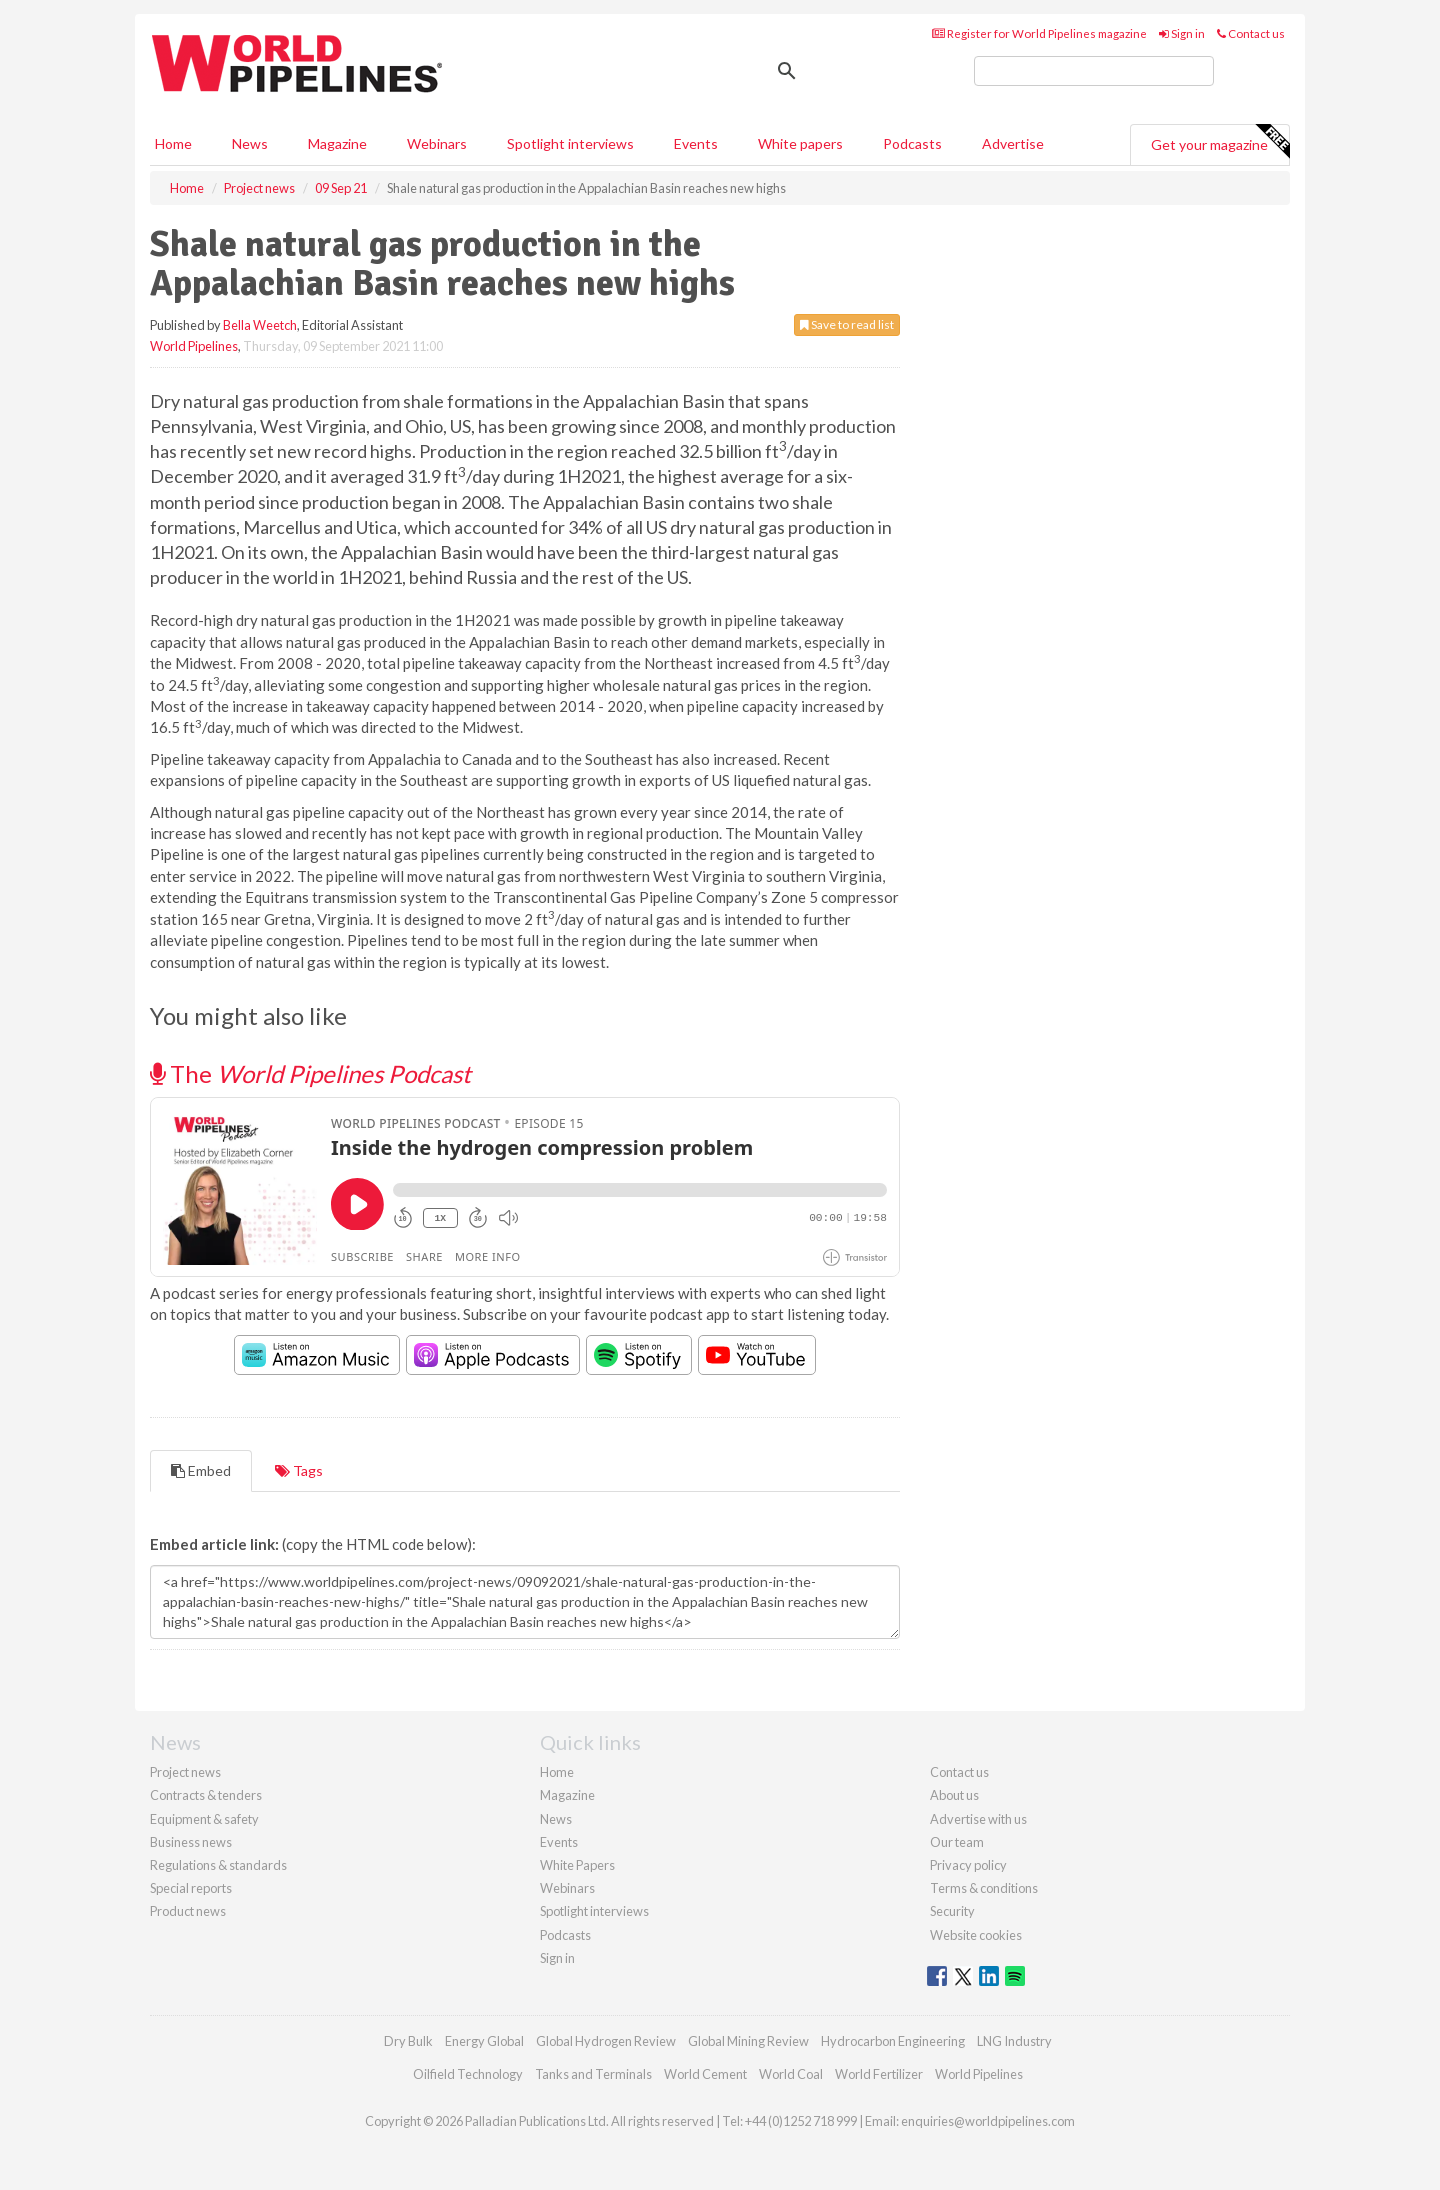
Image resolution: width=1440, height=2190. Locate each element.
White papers (800, 143)
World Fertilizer (879, 2074)
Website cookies (976, 1935)
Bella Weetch (260, 325)
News (556, 1819)
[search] (1094, 71)
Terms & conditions (984, 1888)
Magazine (337, 143)
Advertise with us (978, 1819)
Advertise (1013, 143)
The (310, 1073)
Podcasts (912, 143)
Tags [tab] (299, 1470)
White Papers (577, 1865)
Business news (191, 1842)
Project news (185, 1772)
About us (954, 1795)
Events (696, 143)
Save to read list (847, 324)
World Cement (705, 2074)
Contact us (1251, 33)
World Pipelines (194, 346)
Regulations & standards (218, 1865)
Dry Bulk (408, 2041)
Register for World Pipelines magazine (1039, 33)
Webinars (437, 143)
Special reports (191, 1888)
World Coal (791, 2074)
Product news (188, 1911)
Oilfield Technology (468, 2074)
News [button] (250, 143)
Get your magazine (1220, 142)
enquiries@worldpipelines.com (988, 2121)
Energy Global (484, 2041)
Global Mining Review (748, 2041)
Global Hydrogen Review (606, 2041)
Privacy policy (968, 1865)
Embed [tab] (201, 1470)
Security (952, 1911)
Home (173, 143)
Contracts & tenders (206, 1795)
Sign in (1182, 33)
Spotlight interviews (570, 143)
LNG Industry (1014, 2041)
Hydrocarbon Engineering (893, 2041)
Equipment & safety (204, 1819)
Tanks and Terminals (593, 2074)
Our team (957, 1842)
